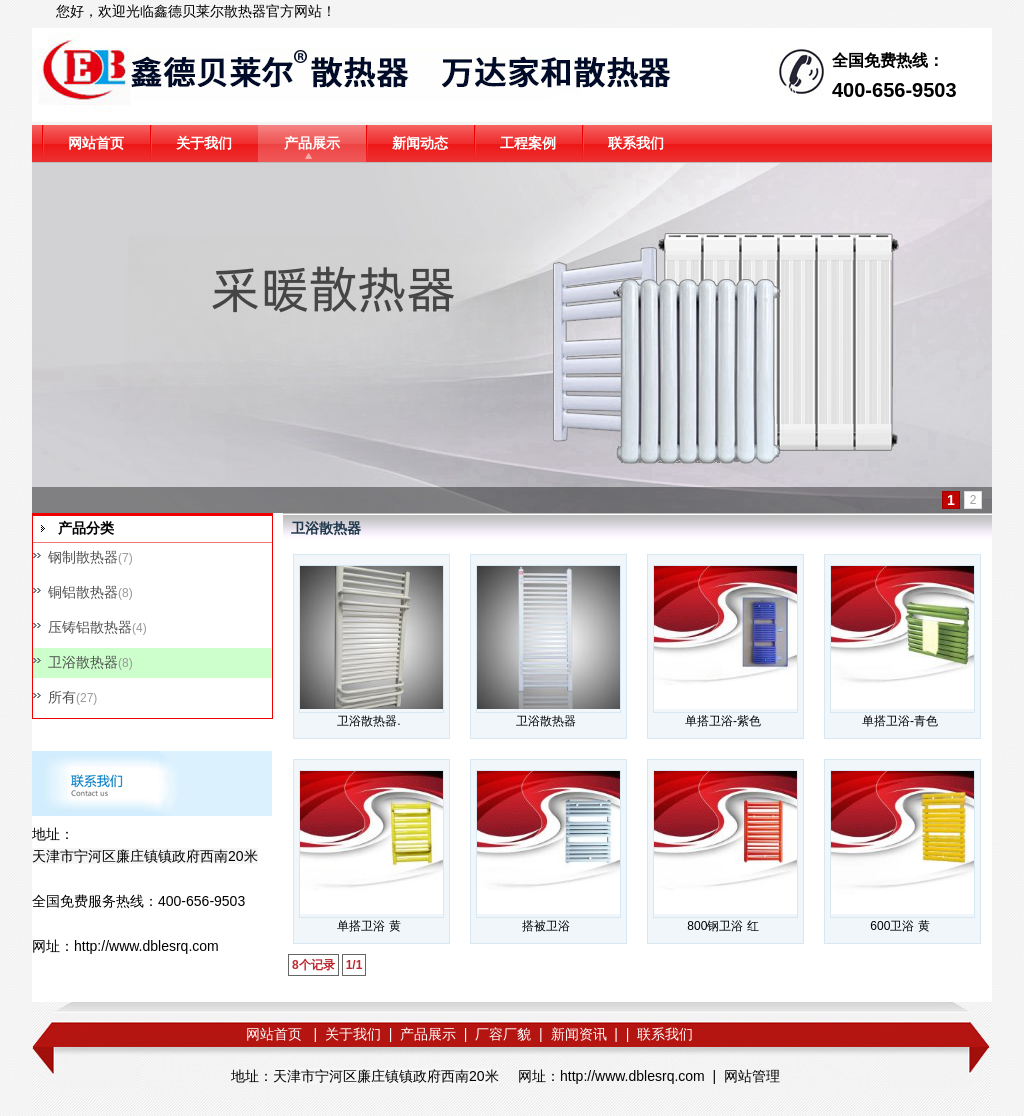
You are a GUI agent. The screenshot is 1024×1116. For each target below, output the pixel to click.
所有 (62, 697)
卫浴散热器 (83, 662)
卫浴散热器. (368, 721)
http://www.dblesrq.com (146, 946)
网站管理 (752, 1076)
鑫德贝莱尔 (189, 11)
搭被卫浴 (546, 926)
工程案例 (528, 143)
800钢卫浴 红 (722, 926)
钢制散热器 (83, 557)
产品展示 (312, 143)
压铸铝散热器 (90, 627)
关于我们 (204, 143)
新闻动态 (420, 143)
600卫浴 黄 (899, 926)
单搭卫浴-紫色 (723, 721)
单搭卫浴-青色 (900, 721)
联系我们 (636, 143)
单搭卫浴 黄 (368, 926)
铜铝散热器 (83, 592)
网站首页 (96, 143)
